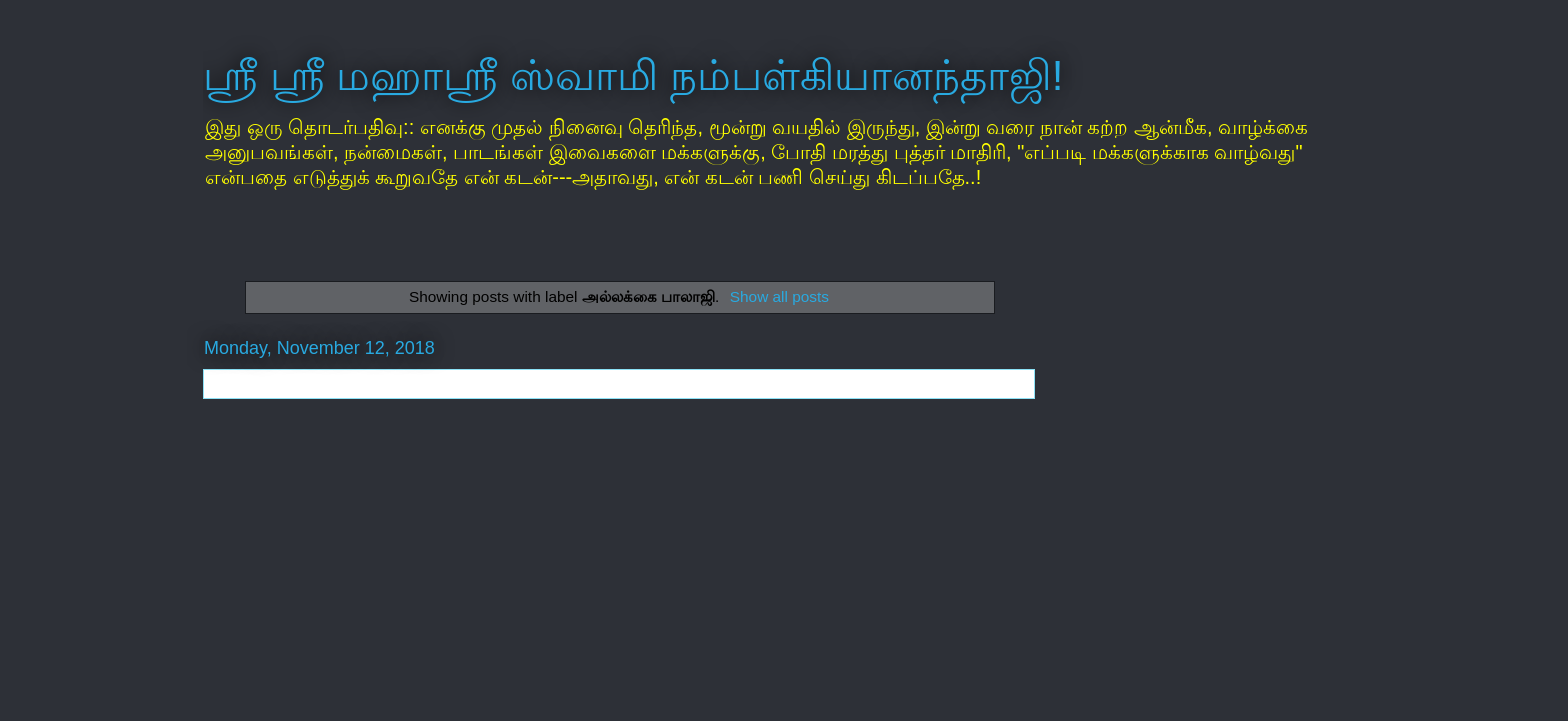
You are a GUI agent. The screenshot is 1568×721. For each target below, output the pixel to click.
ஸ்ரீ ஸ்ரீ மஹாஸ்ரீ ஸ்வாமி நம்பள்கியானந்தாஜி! (633, 75)
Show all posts (779, 296)
